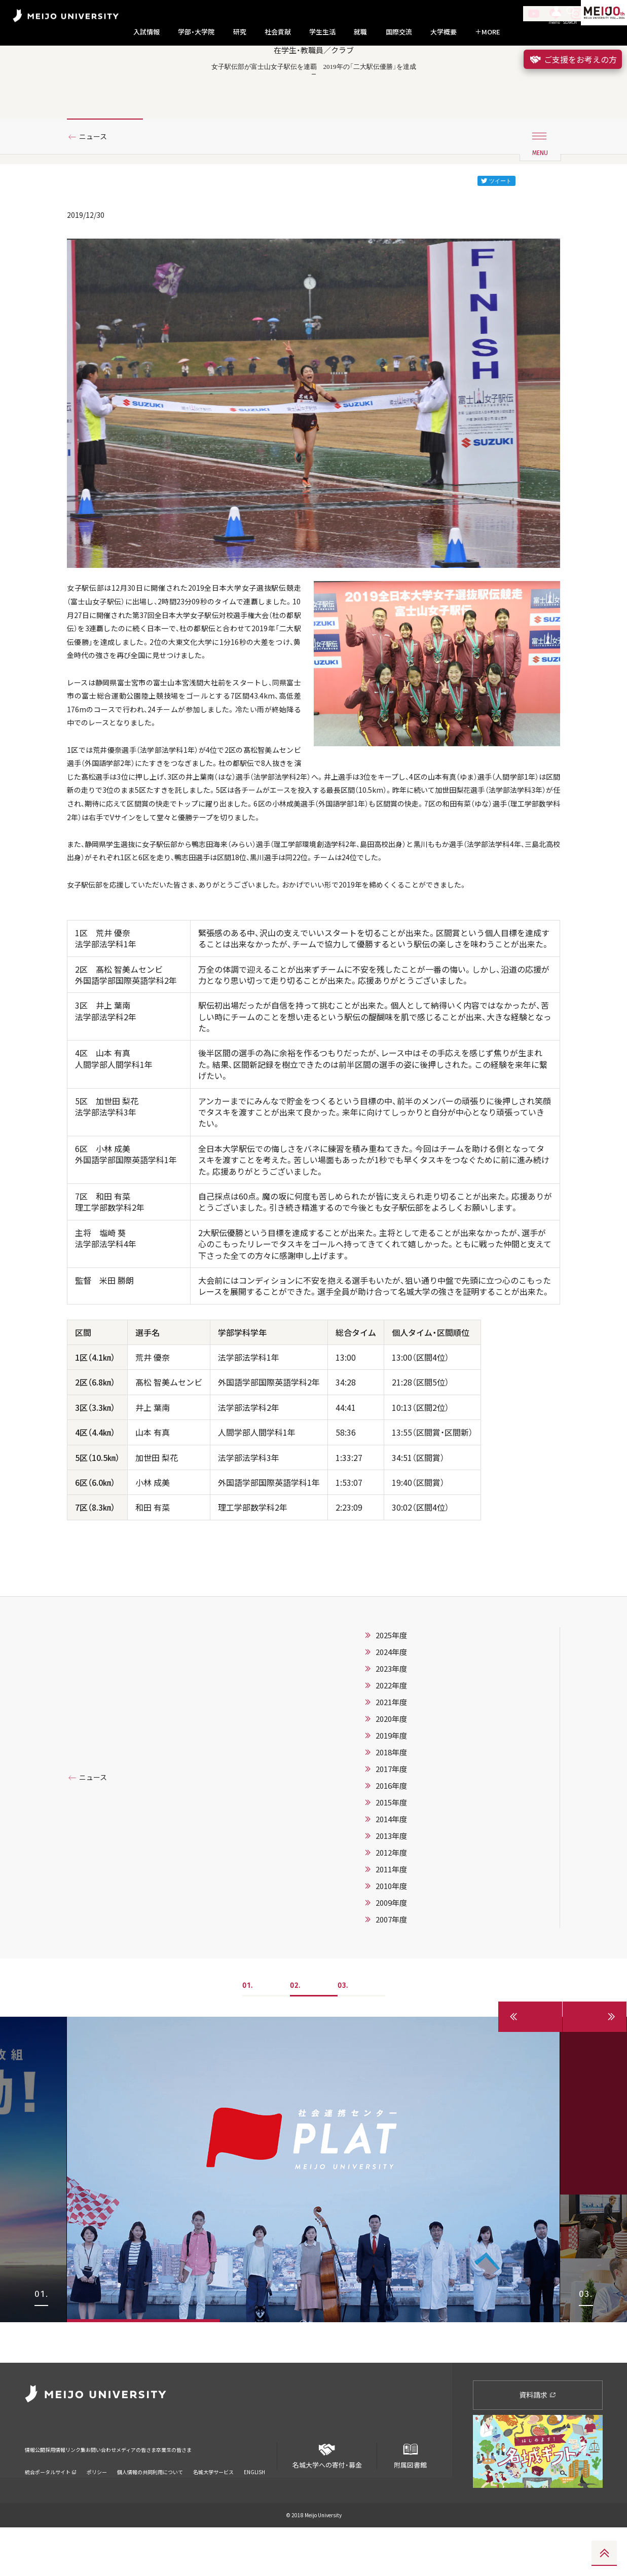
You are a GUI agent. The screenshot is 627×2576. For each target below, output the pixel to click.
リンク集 (107, 2491)
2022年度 (391, 1775)
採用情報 (72, 2491)
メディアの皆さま (202, 2491)
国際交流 (399, 31)
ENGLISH (254, 2507)
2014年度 (391, 1908)
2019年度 (391, 1825)
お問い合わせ (148, 2491)
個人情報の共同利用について (150, 2507)
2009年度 (391, 1992)
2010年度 (391, 1975)
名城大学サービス (213, 2507)
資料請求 (537, 2444)
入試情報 (146, 31)
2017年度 (391, 1858)
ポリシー (97, 2507)
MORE (487, 31)
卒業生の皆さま (259, 2491)
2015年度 (391, 1892)
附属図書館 (410, 2500)
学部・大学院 (196, 31)
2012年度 (391, 1942)
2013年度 (391, 1925)
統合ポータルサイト (51, 2507)
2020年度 (391, 1808)
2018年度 (391, 1842)
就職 (360, 31)
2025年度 (391, 1725)
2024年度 (391, 1741)
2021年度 (391, 1791)
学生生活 (322, 31)
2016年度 (391, 1875)
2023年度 (391, 1758)
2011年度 (391, 1959)
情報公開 (38, 2491)
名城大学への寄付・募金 (327, 2500)
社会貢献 (278, 31)
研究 (239, 31)
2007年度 (391, 2009)
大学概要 (443, 31)
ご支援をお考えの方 (573, 59)
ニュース (97, 179)
